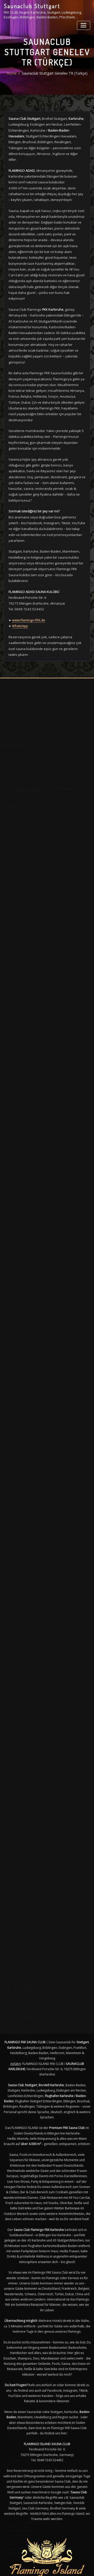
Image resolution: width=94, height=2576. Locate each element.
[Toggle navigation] (84, 24)
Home (13, 79)
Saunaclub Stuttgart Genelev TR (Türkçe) (54, 79)
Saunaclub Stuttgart (31, 6)
